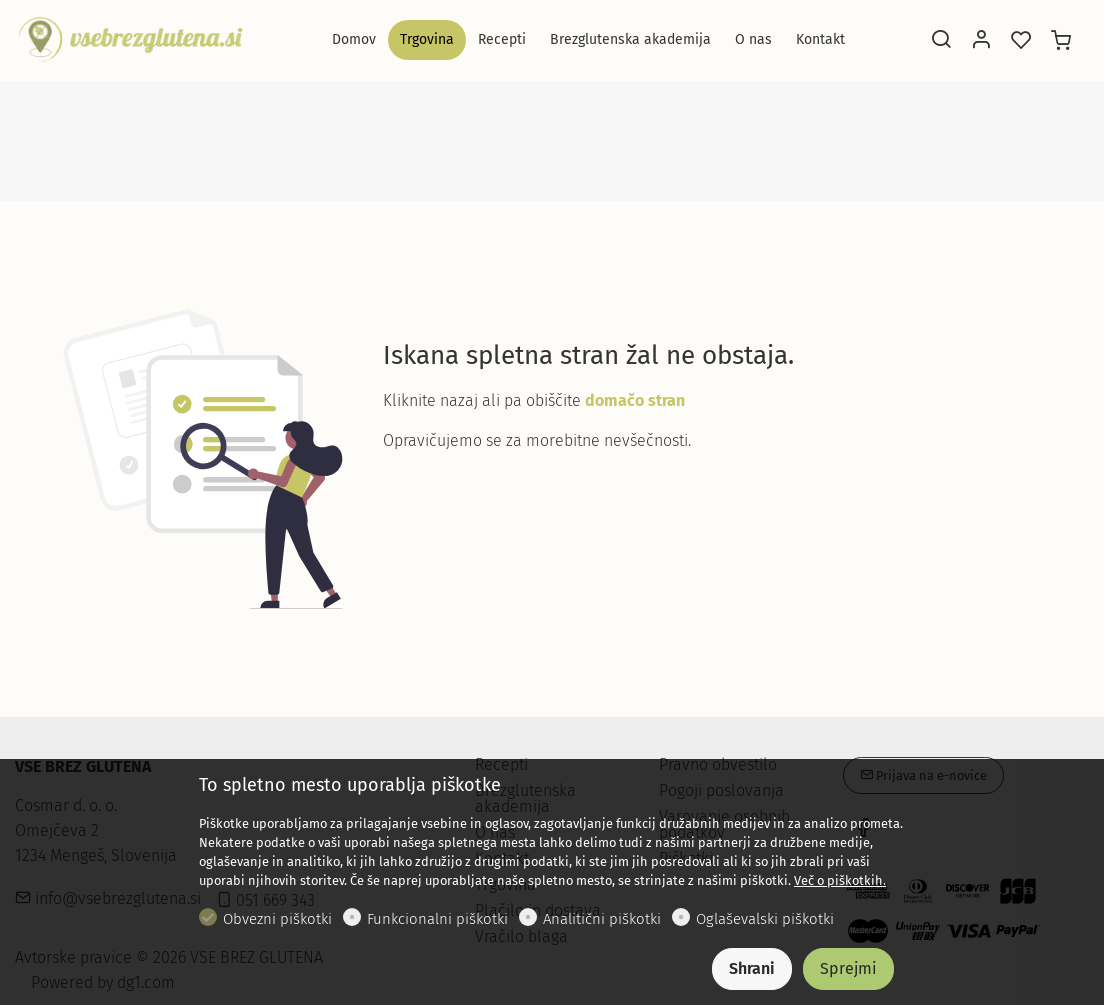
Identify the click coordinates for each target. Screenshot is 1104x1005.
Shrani (752, 968)
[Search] (941, 41)
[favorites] (1021, 41)
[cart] (1061, 41)
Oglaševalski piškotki (765, 919)
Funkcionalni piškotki (437, 919)
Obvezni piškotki (277, 919)
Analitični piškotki (602, 919)
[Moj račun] (981, 41)
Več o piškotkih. (840, 880)
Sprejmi (848, 968)
